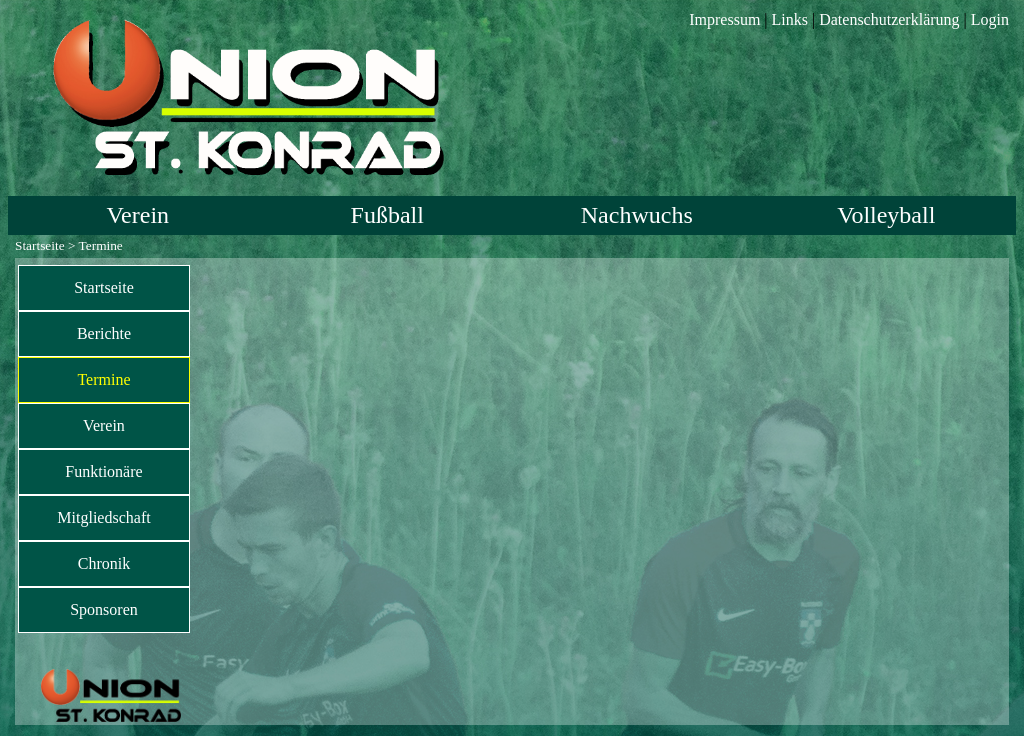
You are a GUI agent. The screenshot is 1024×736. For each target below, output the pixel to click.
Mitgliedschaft (103, 517)
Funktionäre (103, 471)
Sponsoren (104, 609)
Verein (137, 215)
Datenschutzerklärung (889, 19)
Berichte (104, 333)
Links (790, 19)
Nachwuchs (637, 215)
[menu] (104, 449)
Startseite (40, 245)
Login (990, 19)
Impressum (724, 19)
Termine (103, 379)
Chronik (104, 563)
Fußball (387, 215)
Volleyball (886, 215)
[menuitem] (104, 288)
